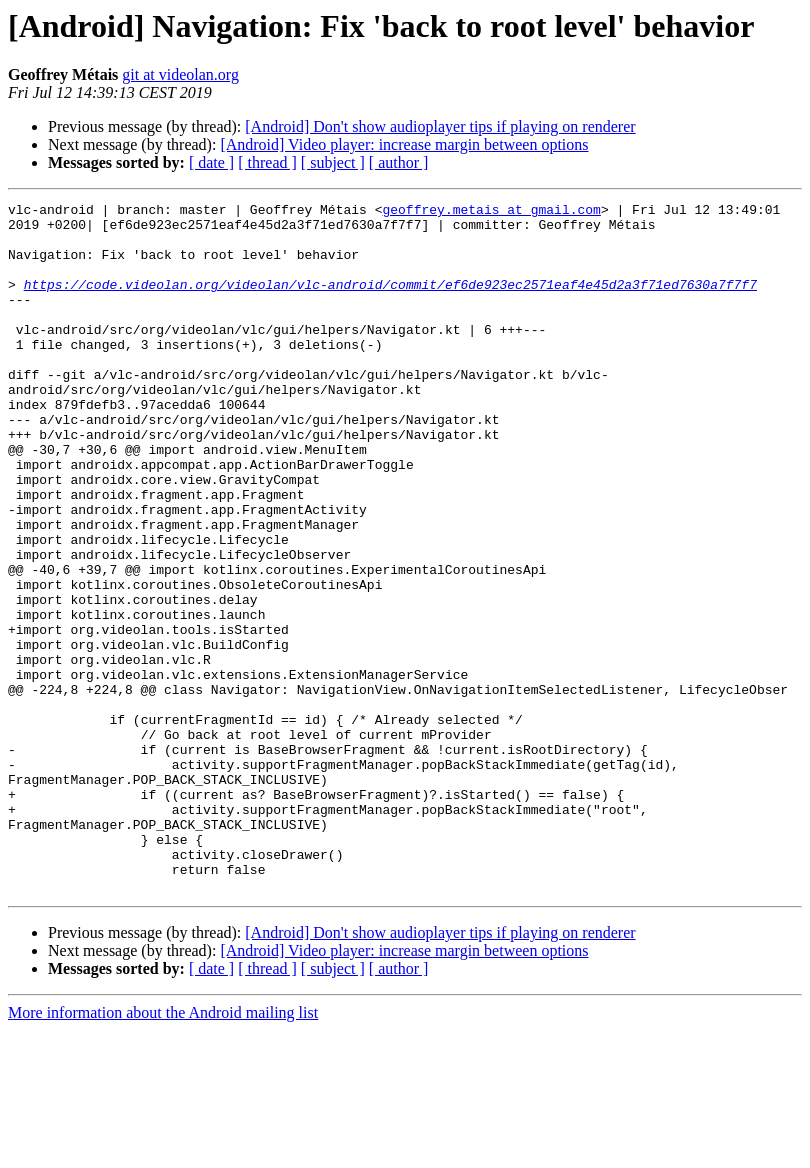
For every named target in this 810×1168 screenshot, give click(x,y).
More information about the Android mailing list (163, 1150)
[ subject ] (333, 162)
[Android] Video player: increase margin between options (404, 144)
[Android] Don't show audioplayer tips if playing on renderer (440, 126)
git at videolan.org (180, 74)
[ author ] (399, 162)
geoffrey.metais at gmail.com (491, 212)
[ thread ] (267, 162)
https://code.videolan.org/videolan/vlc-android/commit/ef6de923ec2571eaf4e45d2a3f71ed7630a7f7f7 (390, 302)
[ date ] (211, 162)
